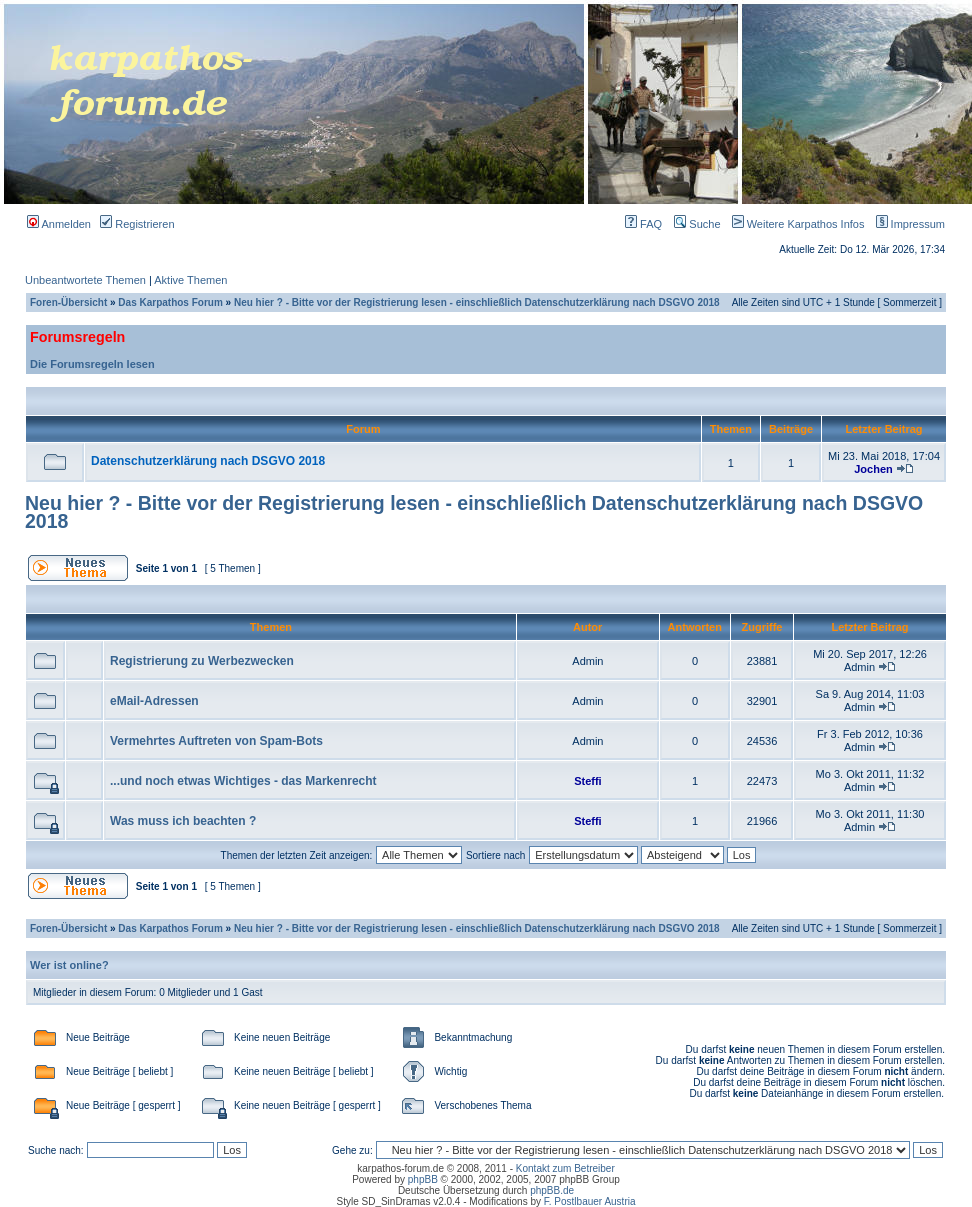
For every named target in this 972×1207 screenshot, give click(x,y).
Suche (697, 224)
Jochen (873, 469)
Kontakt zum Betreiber (565, 1168)
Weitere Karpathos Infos (794, 224)
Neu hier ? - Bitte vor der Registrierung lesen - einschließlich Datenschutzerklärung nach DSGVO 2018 (477, 302)
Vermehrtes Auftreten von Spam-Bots (216, 741)
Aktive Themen (190, 280)
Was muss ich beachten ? (183, 821)
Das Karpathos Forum (170, 302)
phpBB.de (552, 1190)
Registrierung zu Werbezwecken (202, 661)
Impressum (906, 224)
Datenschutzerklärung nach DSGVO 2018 (208, 461)
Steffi (588, 781)
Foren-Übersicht (68, 302)
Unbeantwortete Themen (85, 280)
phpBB (423, 1179)
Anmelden (59, 224)
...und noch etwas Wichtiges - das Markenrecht (243, 781)
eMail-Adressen (154, 701)
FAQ (643, 224)
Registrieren (137, 224)
